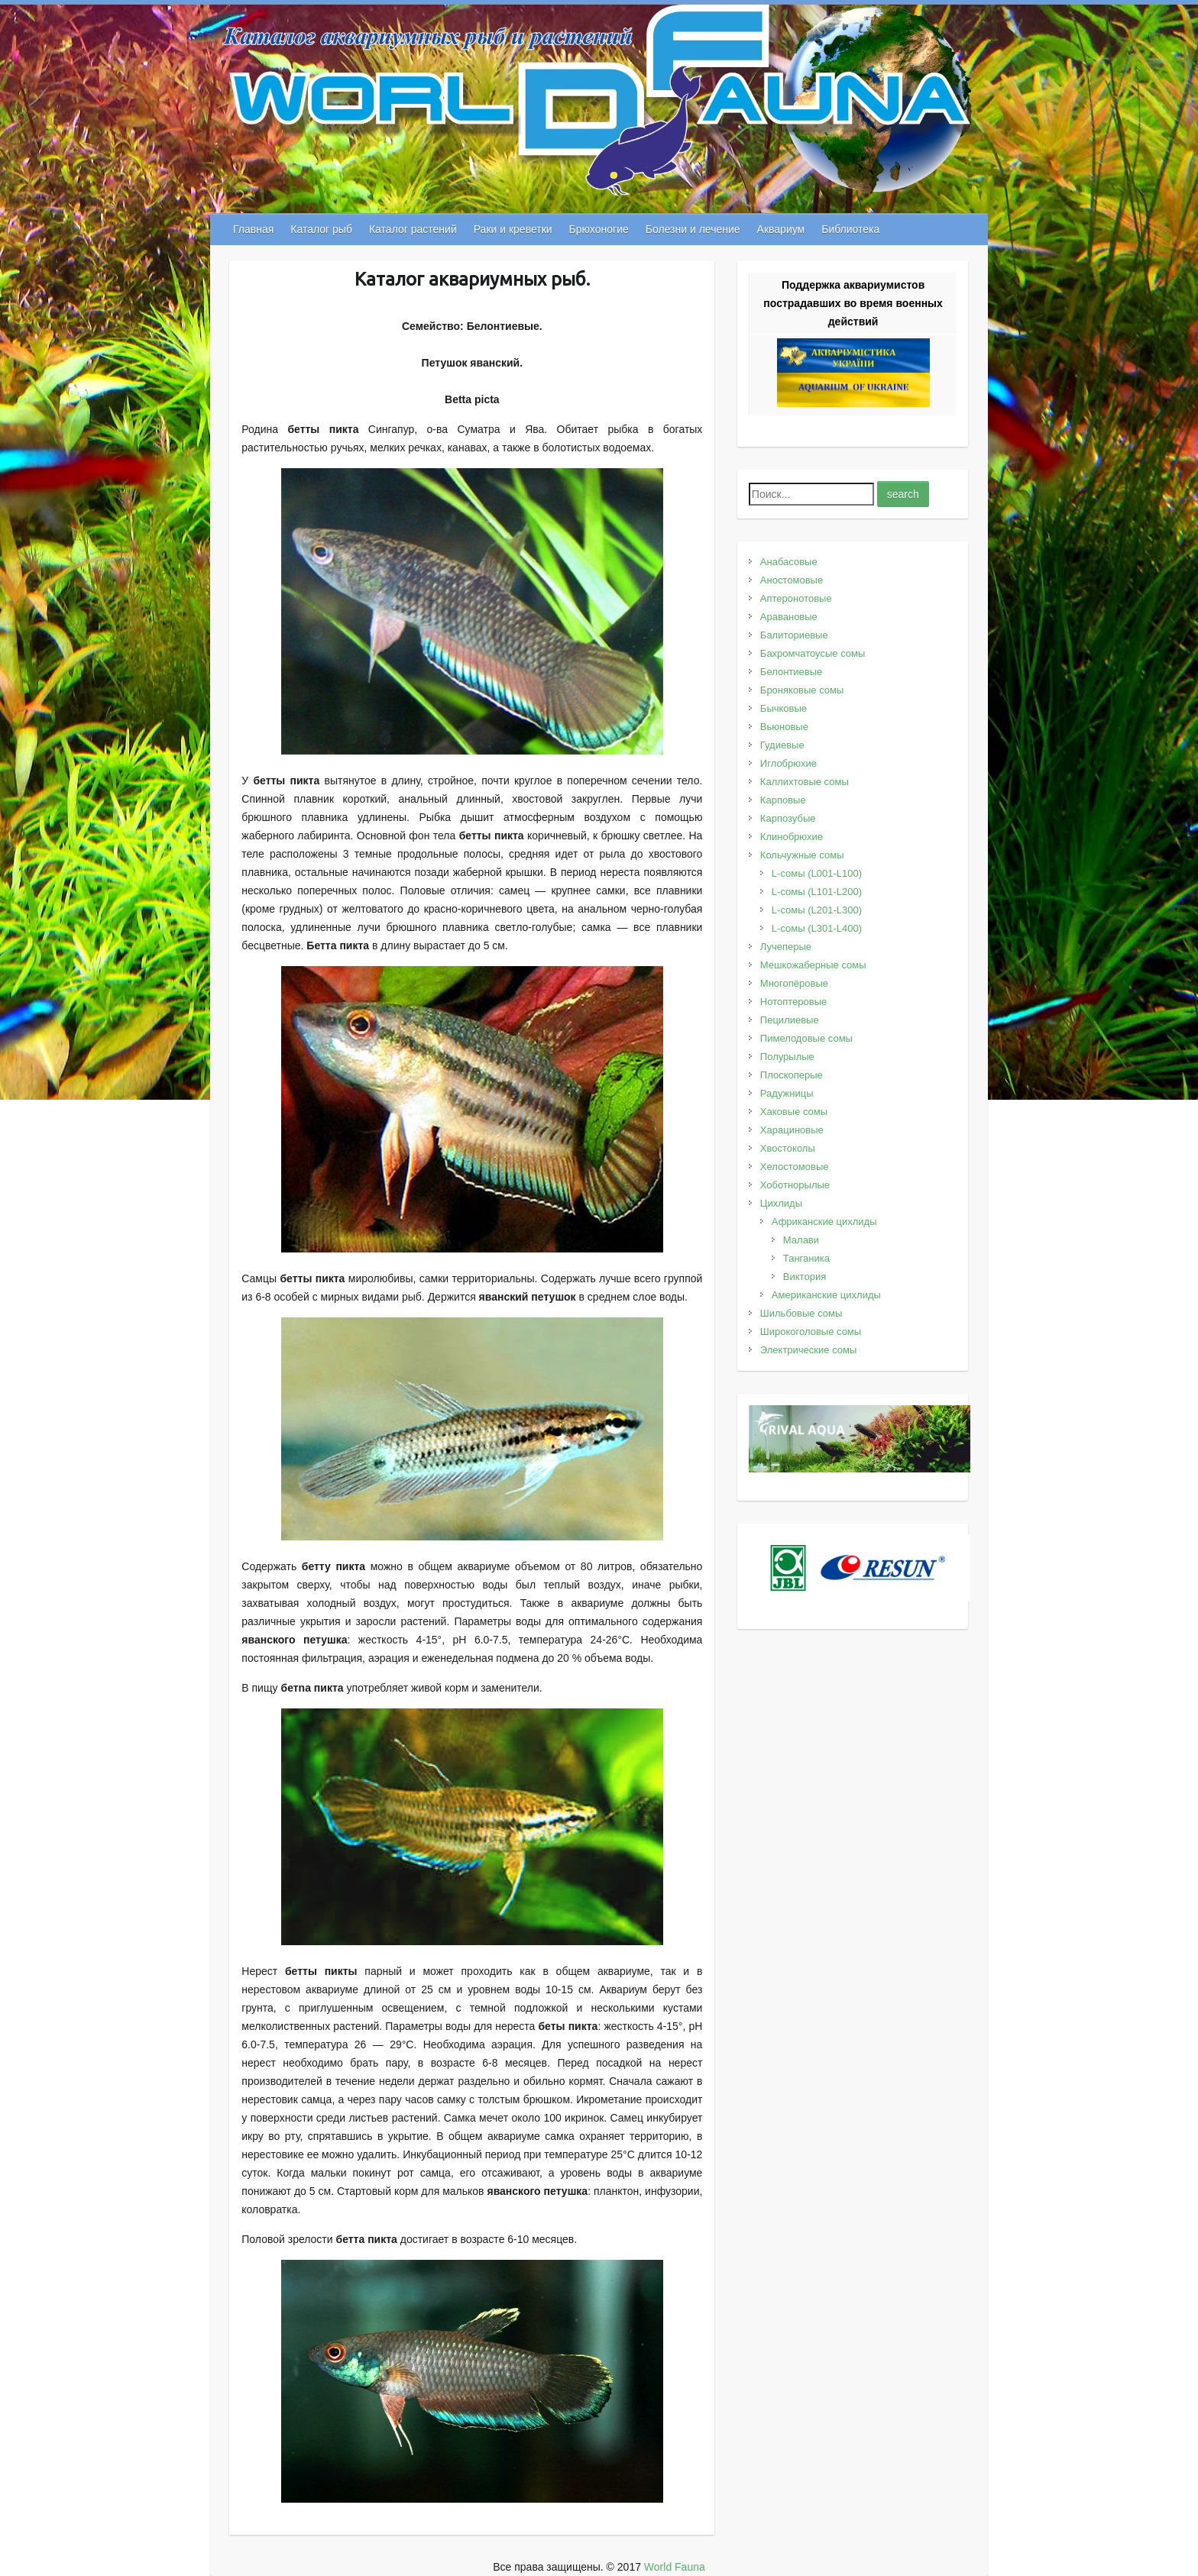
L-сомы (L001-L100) (817, 873)
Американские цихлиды (826, 1295)
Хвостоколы (787, 1148)
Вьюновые (784, 726)
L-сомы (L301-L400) (817, 928)
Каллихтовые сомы (804, 781)
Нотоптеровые (793, 1001)
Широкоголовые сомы (810, 1331)
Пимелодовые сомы (806, 1038)
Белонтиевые (791, 671)
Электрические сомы (808, 1350)
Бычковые (783, 708)
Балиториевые (794, 635)
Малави (801, 1240)
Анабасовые (789, 561)
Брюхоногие (599, 229)
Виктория (804, 1276)
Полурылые (787, 1056)
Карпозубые (788, 818)
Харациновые (792, 1130)
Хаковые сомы (793, 1111)
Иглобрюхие (788, 763)
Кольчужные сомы (802, 855)
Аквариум (781, 229)
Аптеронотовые (796, 598)
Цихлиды (781, 1203)
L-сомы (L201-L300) (817, 910)
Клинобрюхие (791, 836)
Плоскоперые (791, 1075)
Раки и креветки (513, 229)
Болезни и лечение (693, 229)
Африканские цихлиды (824, 1221)
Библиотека (850, 229)
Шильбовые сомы (801, 1313)
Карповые (783, 800)
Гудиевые (782, 745)
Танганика (806, 1258)
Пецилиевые (789, 1020)
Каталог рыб (321, 229)
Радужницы (787, 1093)
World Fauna (674, 2567)
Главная (253, 229)
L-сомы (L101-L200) (817, 891)
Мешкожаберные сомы (813, 965)
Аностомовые (791, 580)
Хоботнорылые (795, 1185)
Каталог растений (413, 229)
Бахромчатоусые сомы (812, 653)
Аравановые (789, 616)
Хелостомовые (794, 1166)
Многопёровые (794, 983)
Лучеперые (785, 946)
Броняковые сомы (802, 690)
